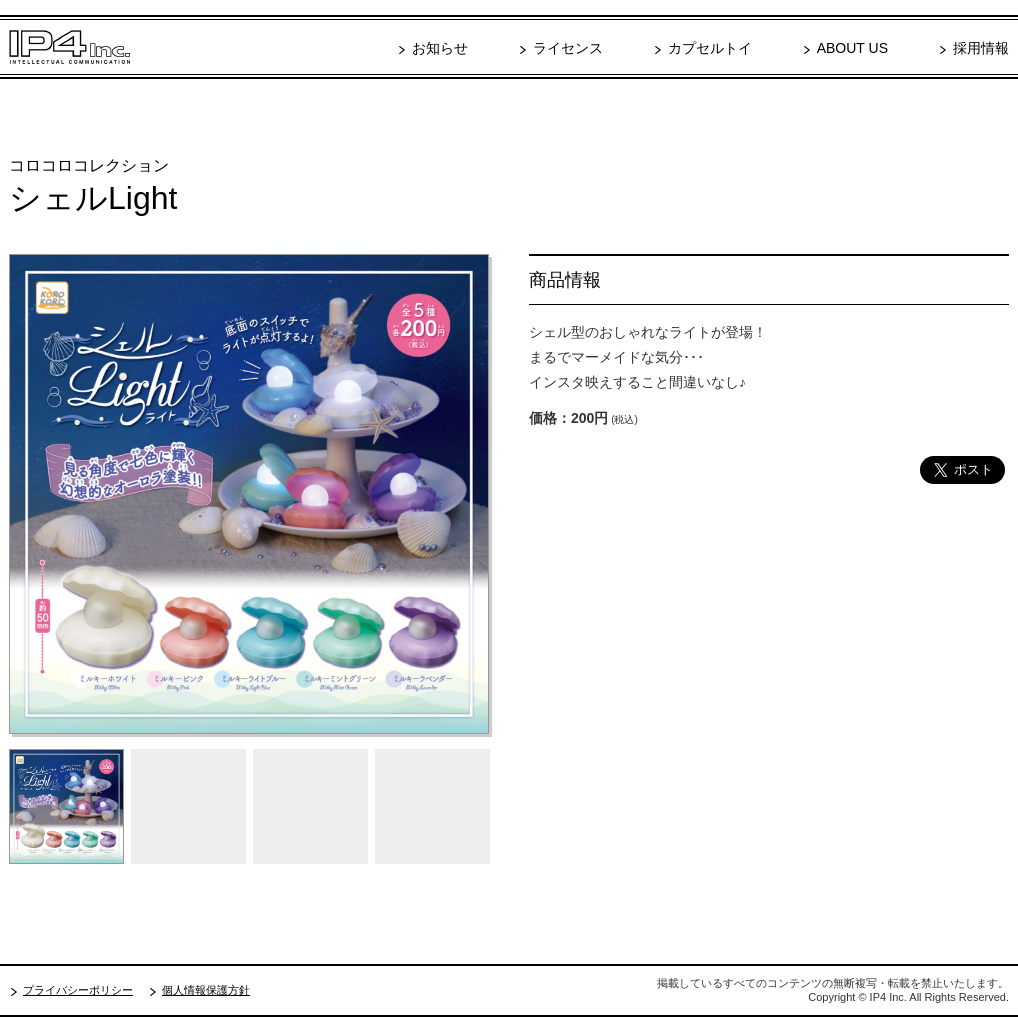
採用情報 (981, 48)
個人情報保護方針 (206, 990)
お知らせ (440, 48)
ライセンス (568, 48)
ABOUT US (852, 48)
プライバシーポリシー (78, 990)
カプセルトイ (710, 48)
